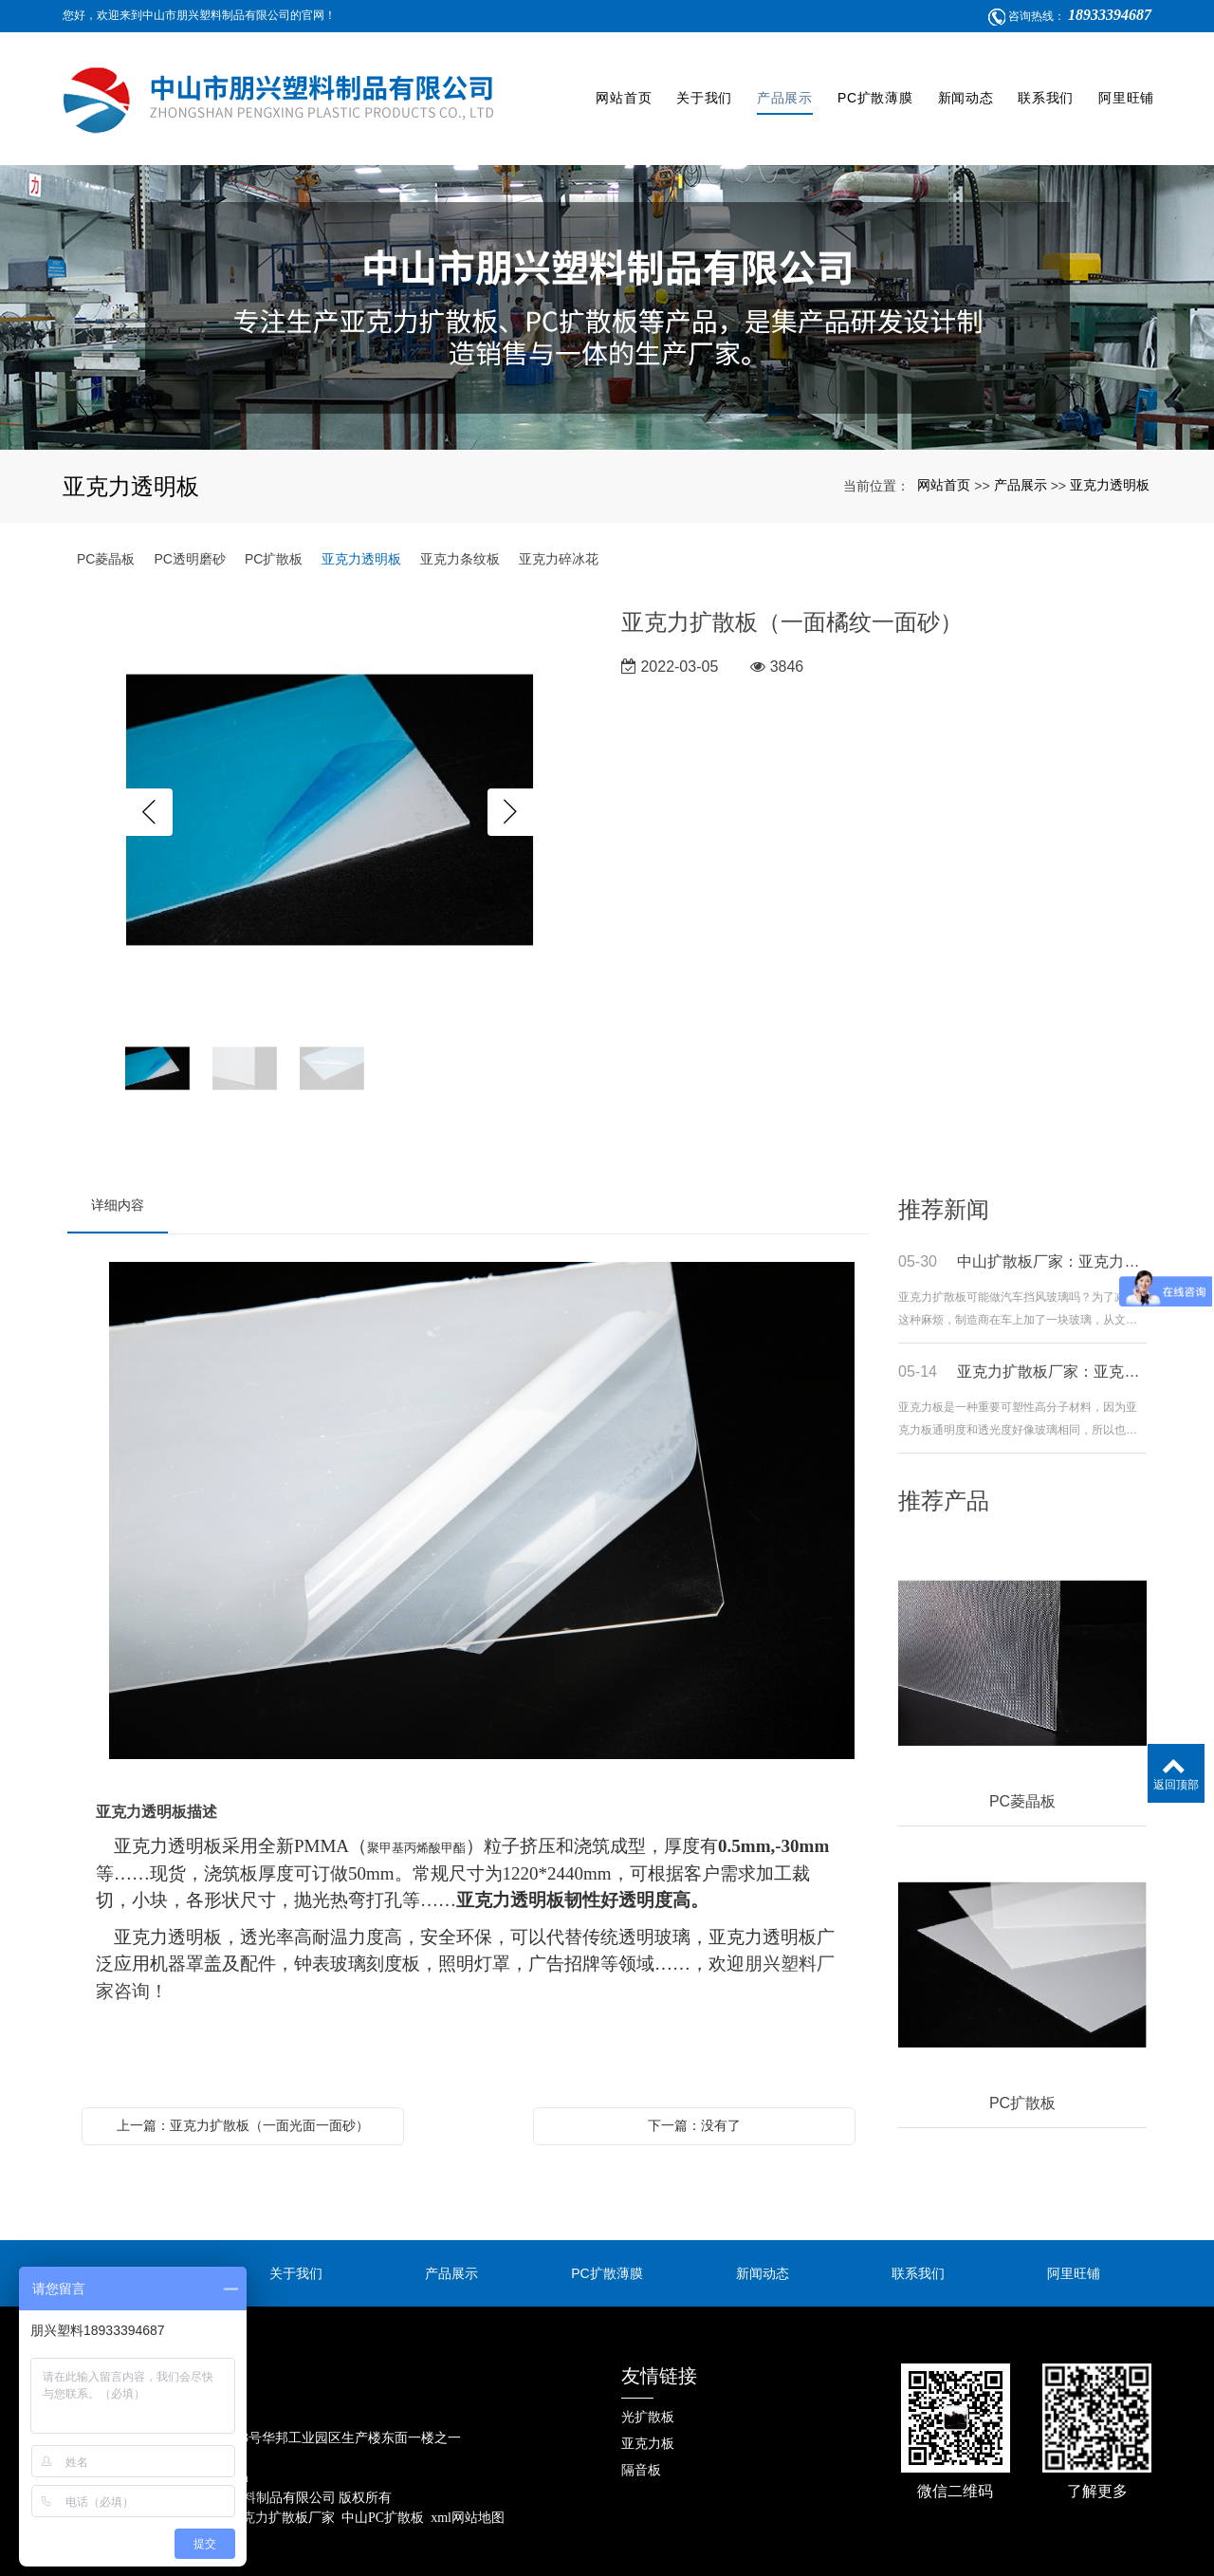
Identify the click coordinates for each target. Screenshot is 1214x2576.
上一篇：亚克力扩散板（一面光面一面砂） (243, 2096)
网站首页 (621, 84)
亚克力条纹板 (460, 530)
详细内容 (117, 1176)
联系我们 (1043, 84)
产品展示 (782, 84)
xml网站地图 (468, 2489)
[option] (330, 783)
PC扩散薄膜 (872, 84)
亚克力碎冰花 (558, 530)
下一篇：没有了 (694, 2096)
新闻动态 (963, 84)
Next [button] (511, 783)
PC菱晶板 (106, 530)
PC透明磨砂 (189, 530)
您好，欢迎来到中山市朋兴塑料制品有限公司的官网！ (199, 15)
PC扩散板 (274, 530)
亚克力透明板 (1110, 456)
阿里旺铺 (1123, 84)
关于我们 (701, 84)
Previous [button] (149, 783)
